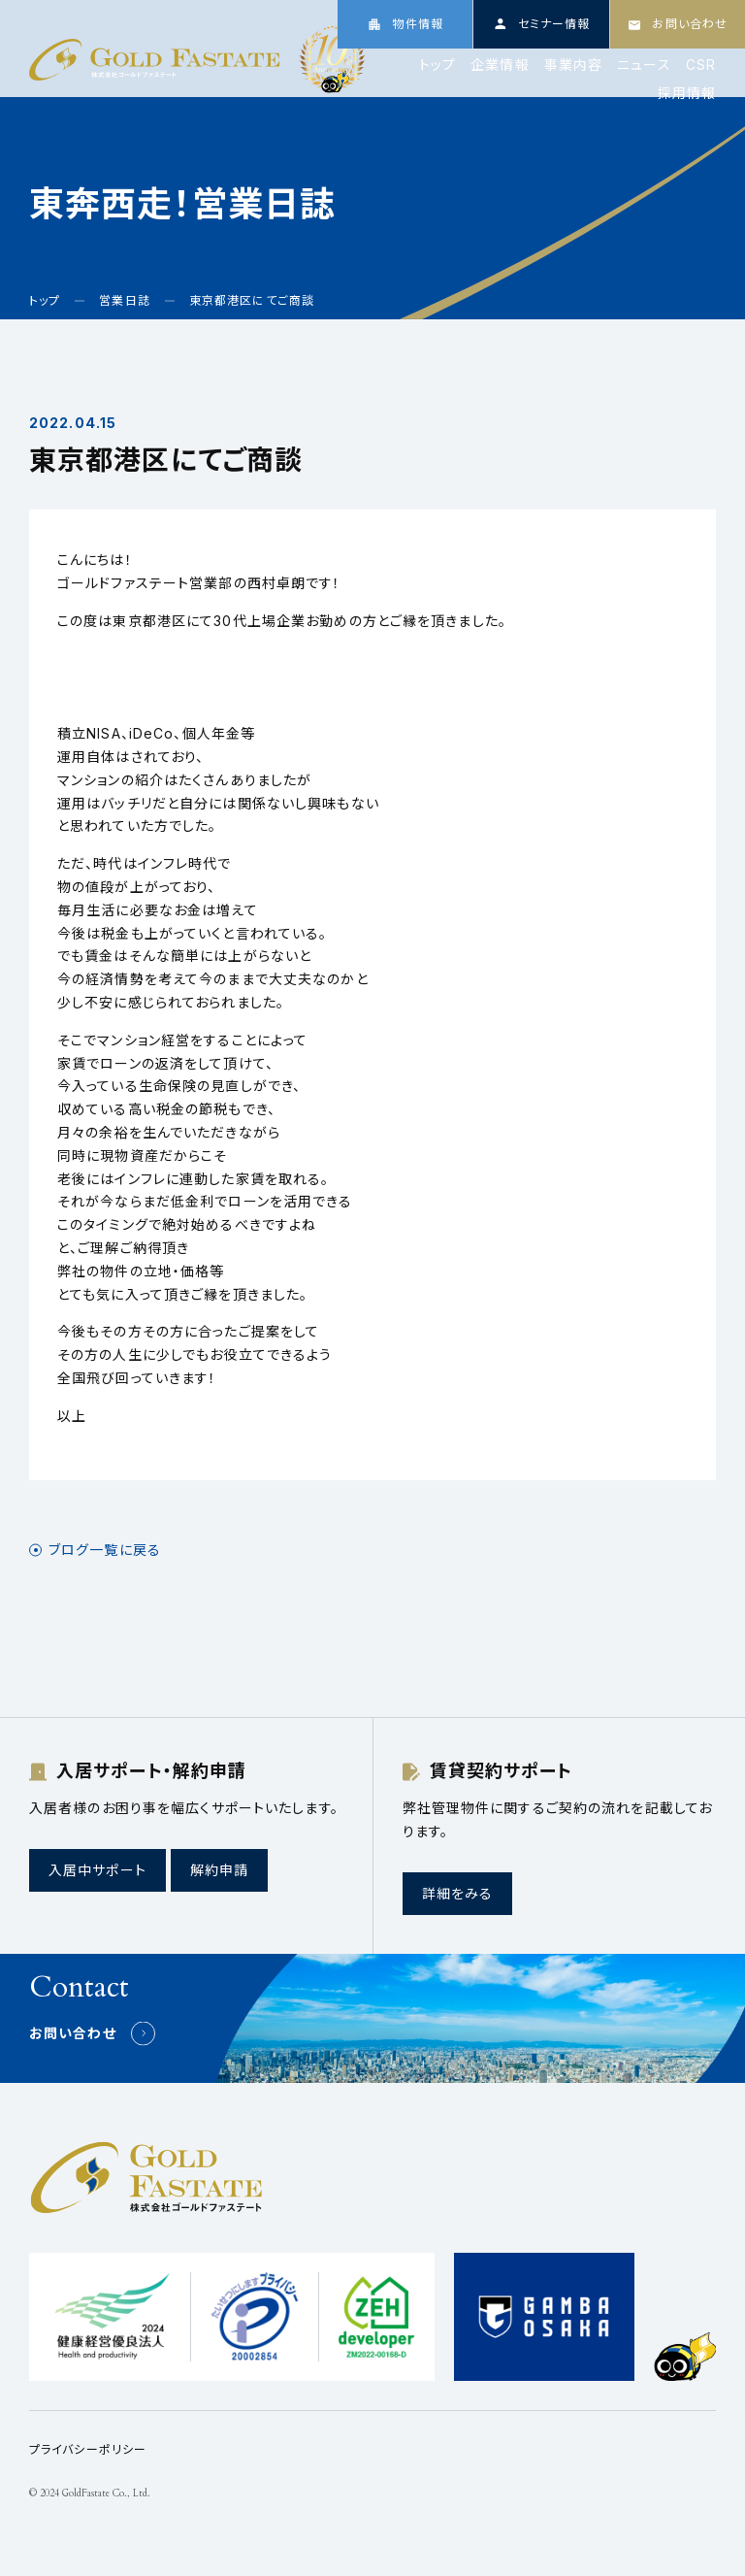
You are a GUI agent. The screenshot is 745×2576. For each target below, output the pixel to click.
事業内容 (573, 65)
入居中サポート (97, 1870)
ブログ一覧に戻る (105, 1550)
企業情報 (499, 65)
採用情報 (687, 93)
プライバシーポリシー (87, 2449)
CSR (701, 65)
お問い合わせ (72, 2033)
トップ (437, 65)
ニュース (643, 65)
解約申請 (219, 1870)
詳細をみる (458, 1893)
